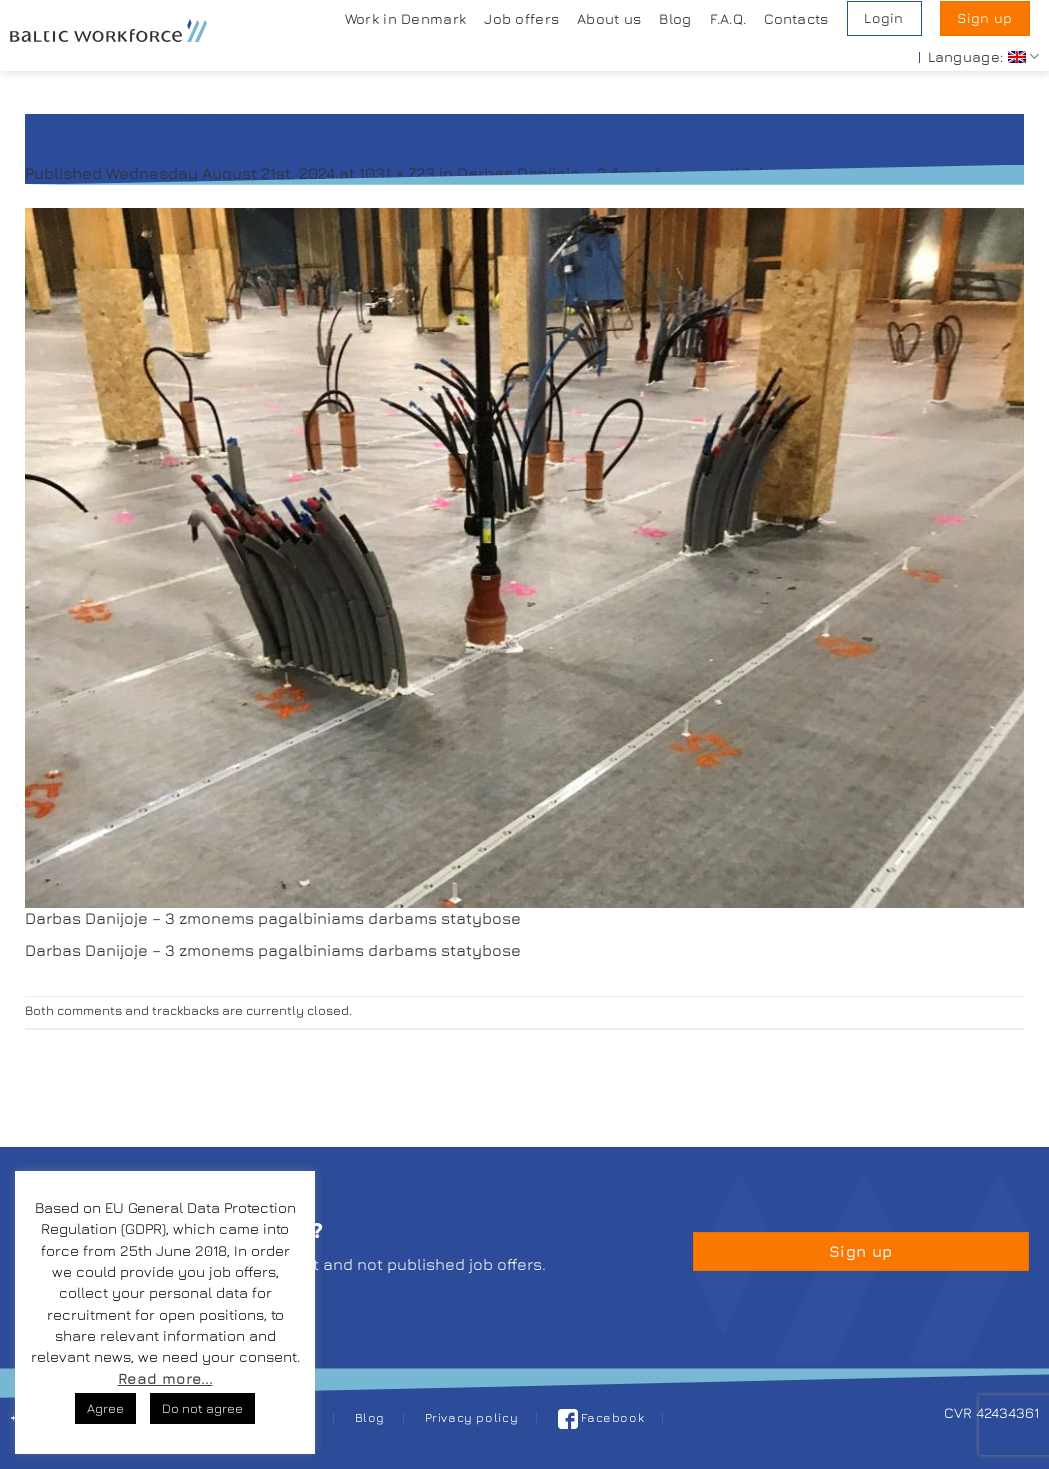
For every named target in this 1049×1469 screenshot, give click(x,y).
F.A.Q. (728, 18)
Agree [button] (105, 1408)
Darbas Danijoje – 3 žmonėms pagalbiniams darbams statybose (705, 173)
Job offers (521, 18)
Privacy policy (472, 1417)
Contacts (796, 18)
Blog (675, 18)
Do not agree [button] (202, 1408)
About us (609, 18)
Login (883, 18)
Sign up (984, 18)
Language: (983, 56)
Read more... (165, 1378)
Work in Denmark (405, 18)
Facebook (601, 1417)
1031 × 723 (397, 173)
